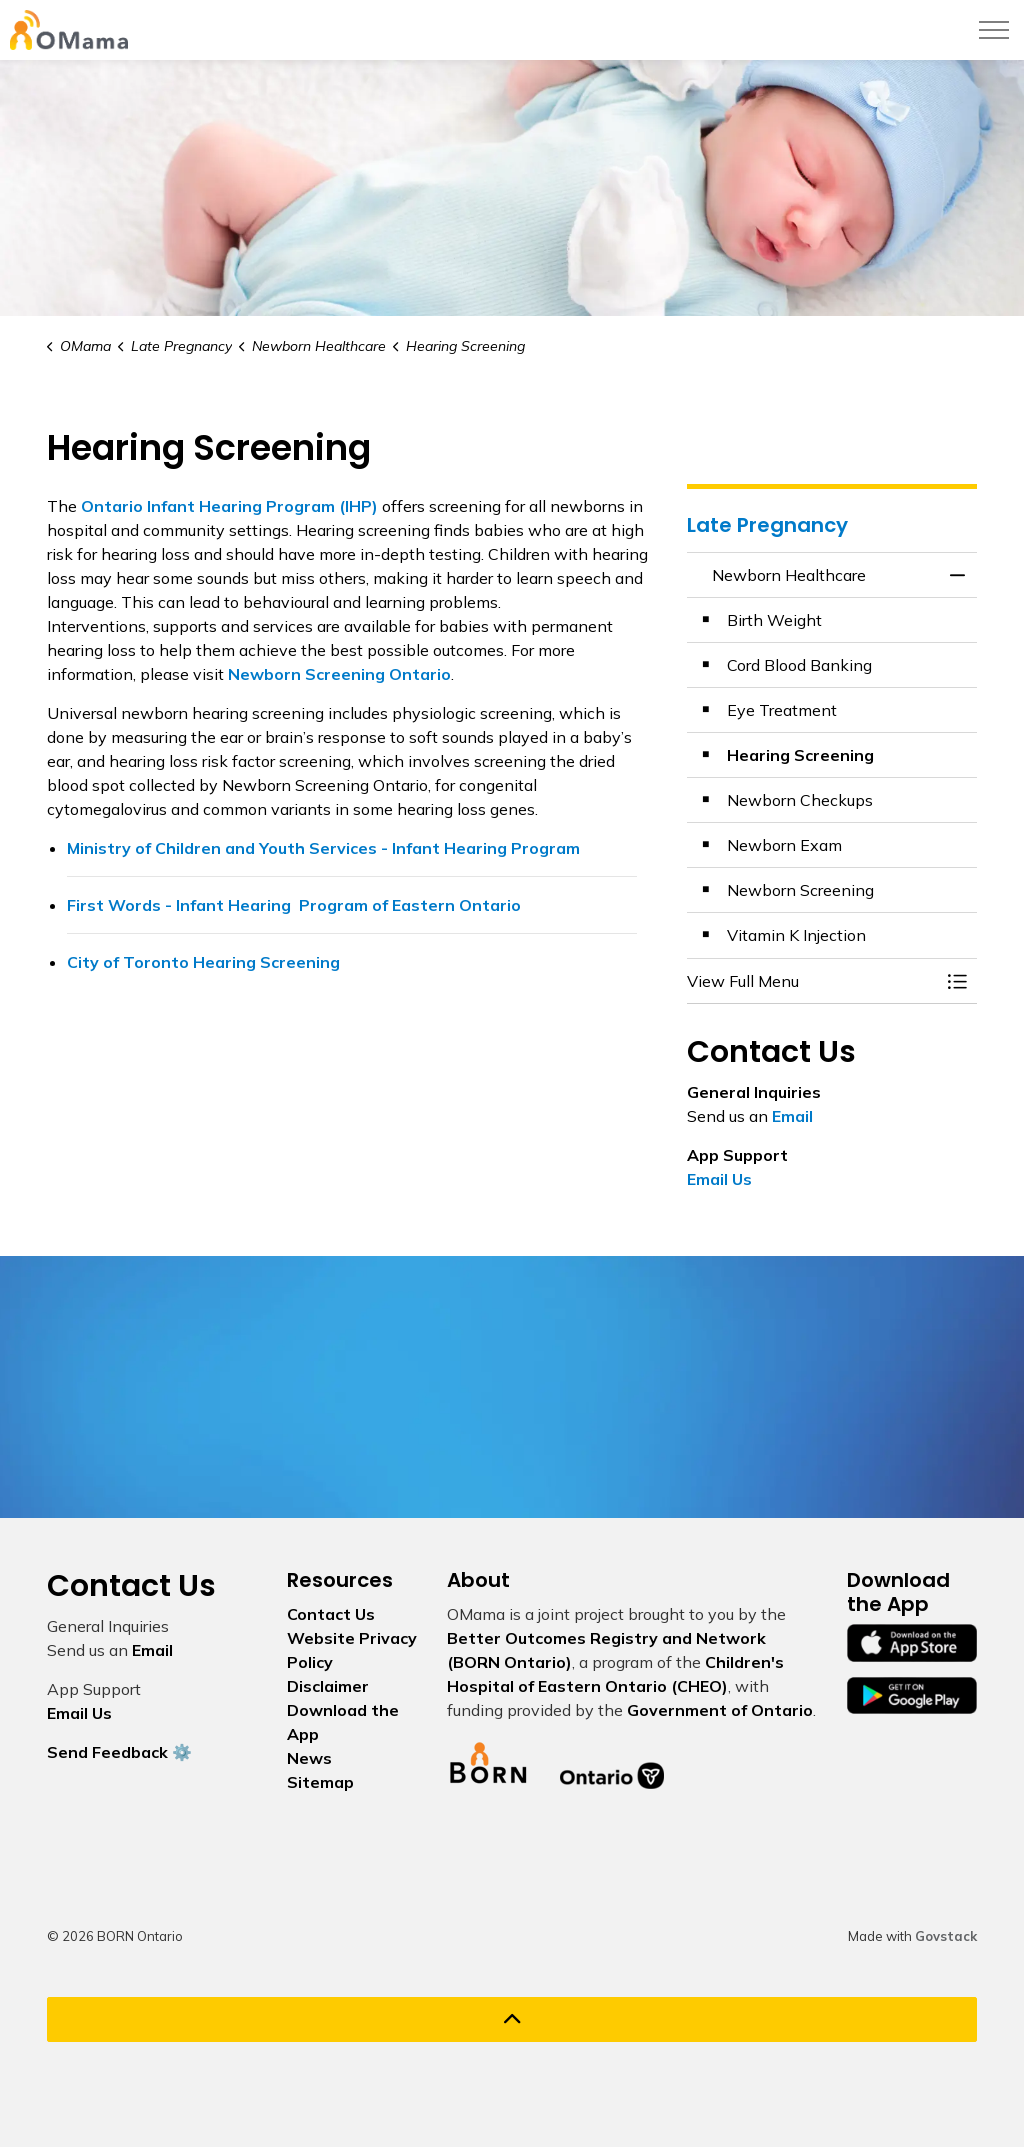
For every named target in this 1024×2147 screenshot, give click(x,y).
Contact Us (331, 1614)
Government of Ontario (720, 1710)
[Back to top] (512, 2019)
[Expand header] (994, 30)
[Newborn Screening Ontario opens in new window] (339, 674)
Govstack (946, 1936)
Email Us (719, 1179)
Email (792, 1116)
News (309, 1758)
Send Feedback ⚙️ (119, 1752)
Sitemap (320, 1782)
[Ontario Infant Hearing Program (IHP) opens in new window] (229, 506)
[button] (812, 981)
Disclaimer (328, 1686)
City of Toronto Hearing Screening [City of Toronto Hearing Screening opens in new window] (203, 962)
